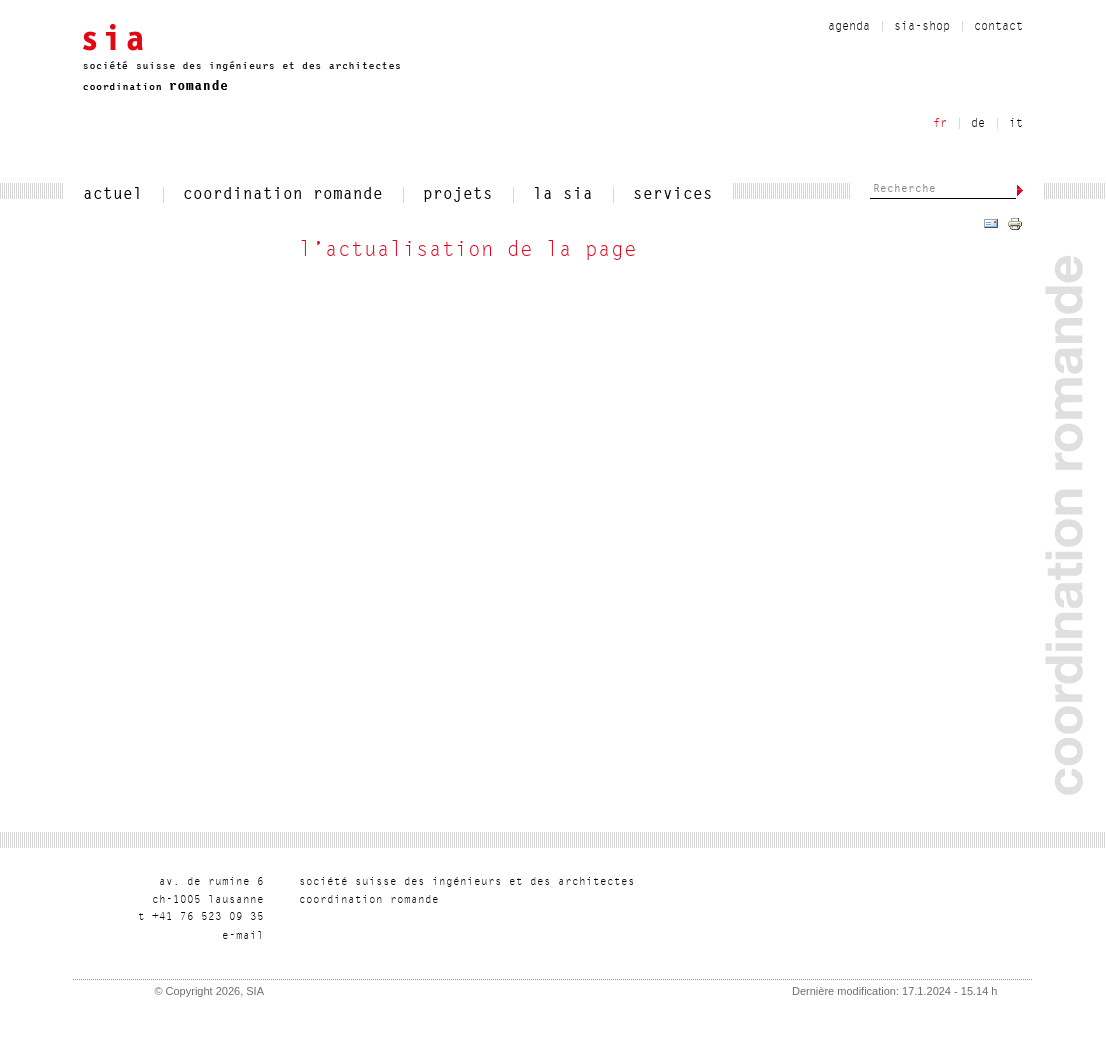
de (978, 124)
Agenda (849, 27)
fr (940, 124)
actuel (113, 195)
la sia (563, 195)
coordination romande (283, 195)
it (1016, 124)
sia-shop (922, 27)
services (673, 195)
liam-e (243, 936)
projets (458, 195)
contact (998, 27)
